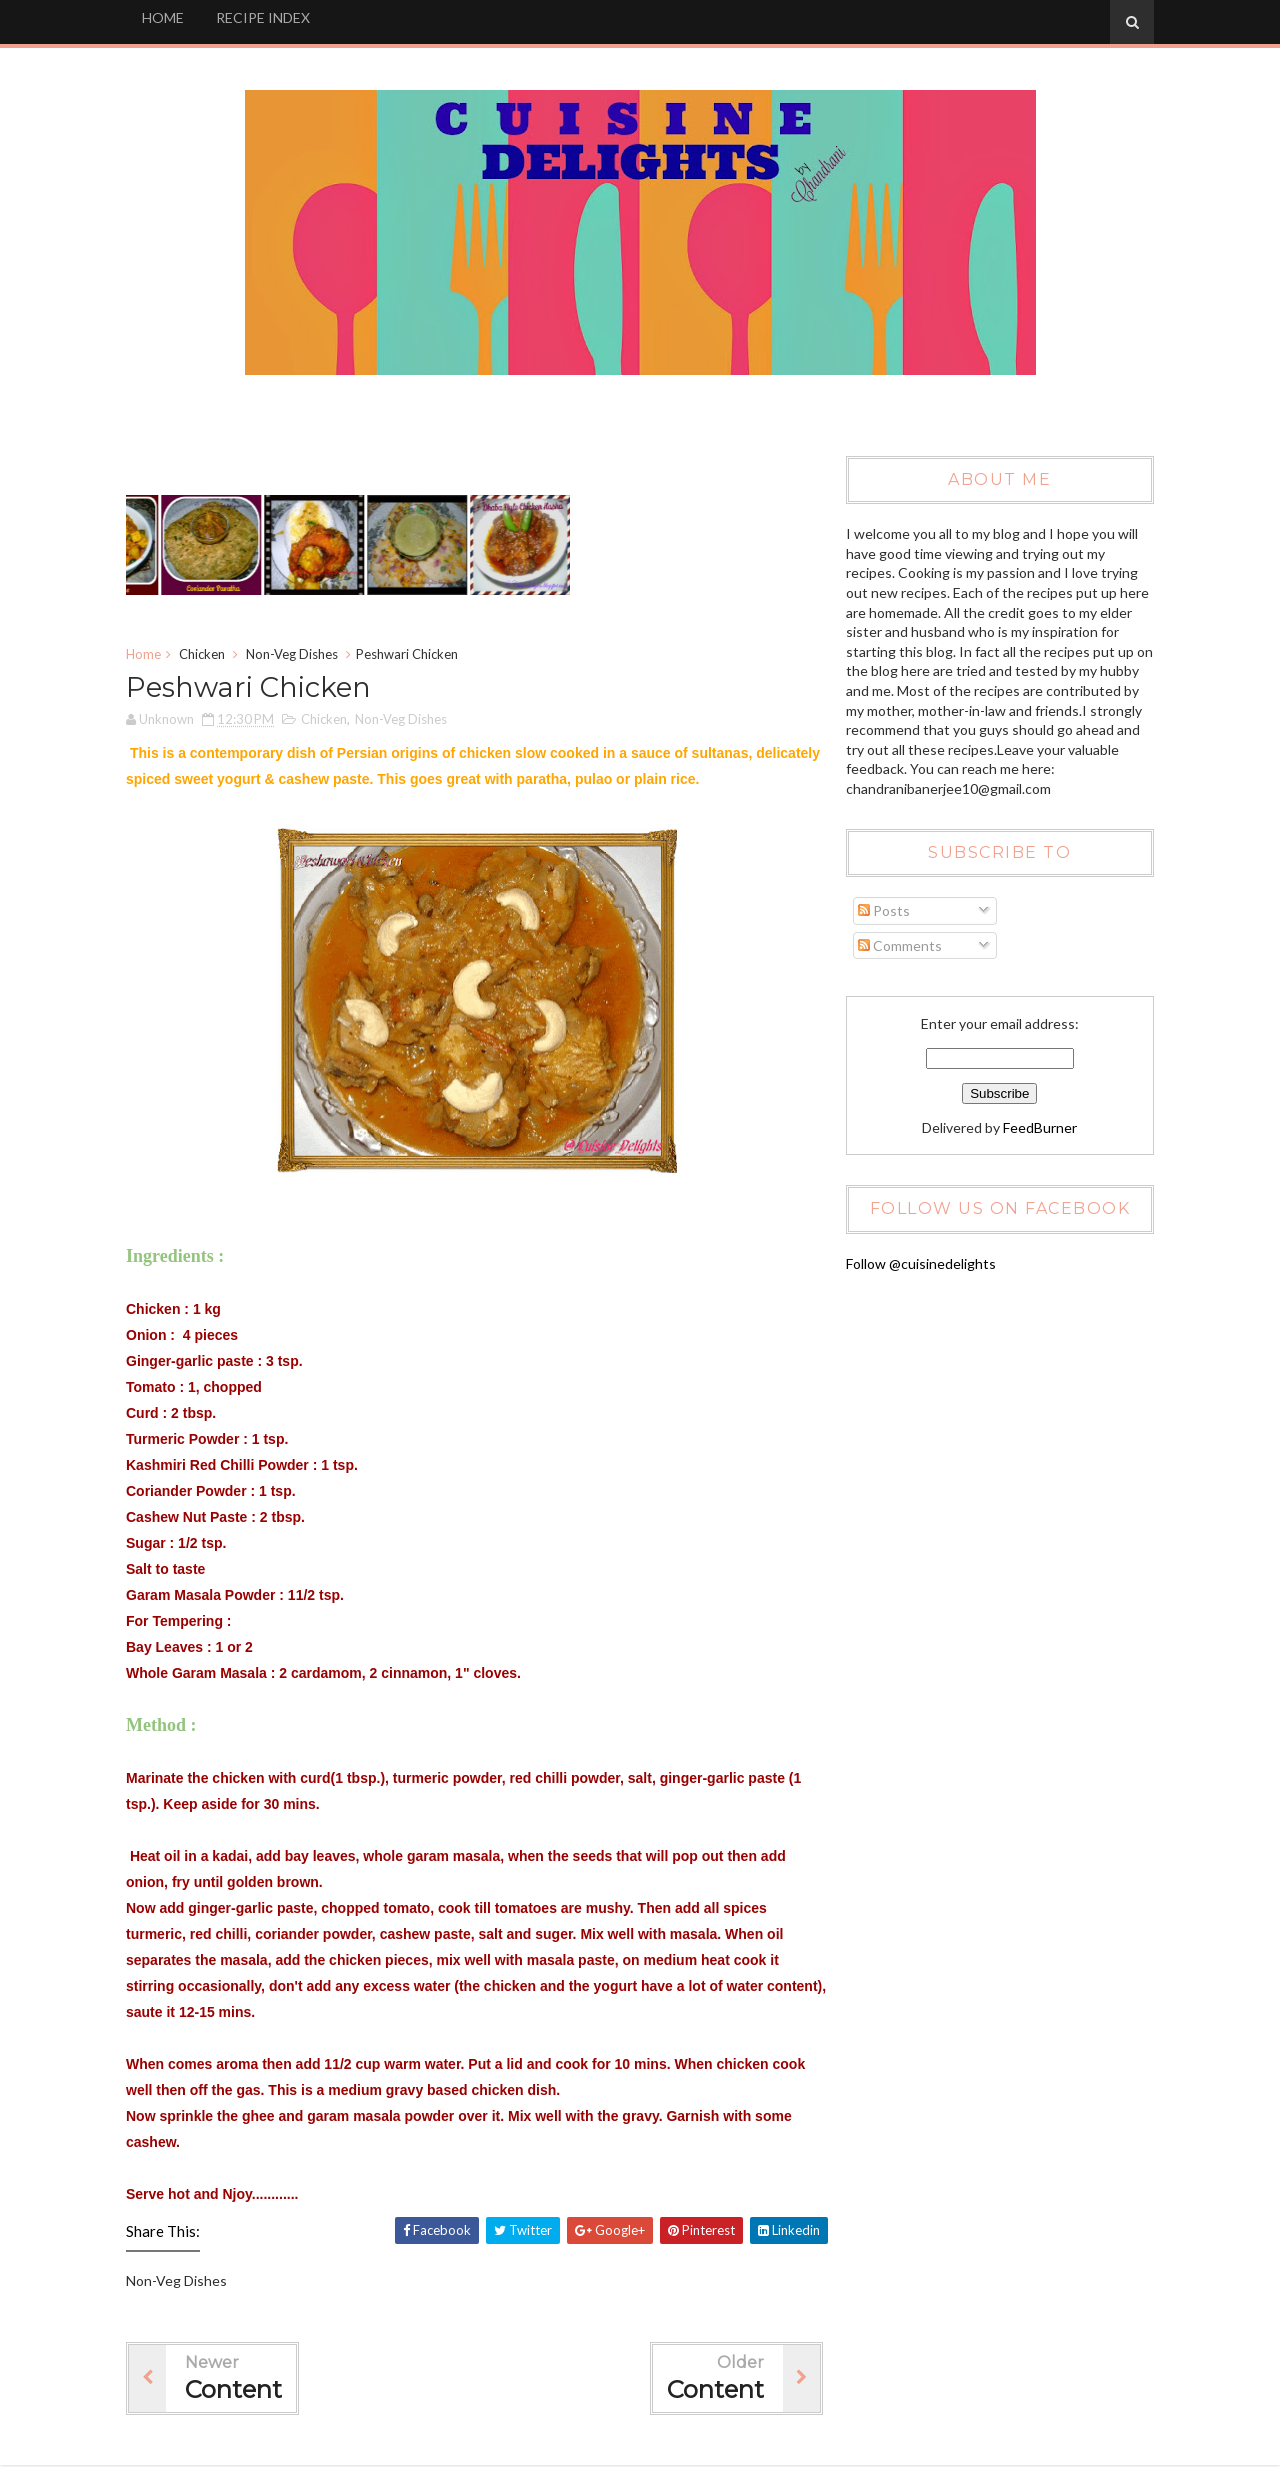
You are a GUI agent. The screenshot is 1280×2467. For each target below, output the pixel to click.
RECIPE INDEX (267, 17)
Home (147, 655)
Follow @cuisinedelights (919, 1263)
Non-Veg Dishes (296, 655)
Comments (898, 945)
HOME (167, 17)
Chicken (206, 655)
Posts (882, 911)
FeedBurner (1038, 1127)
